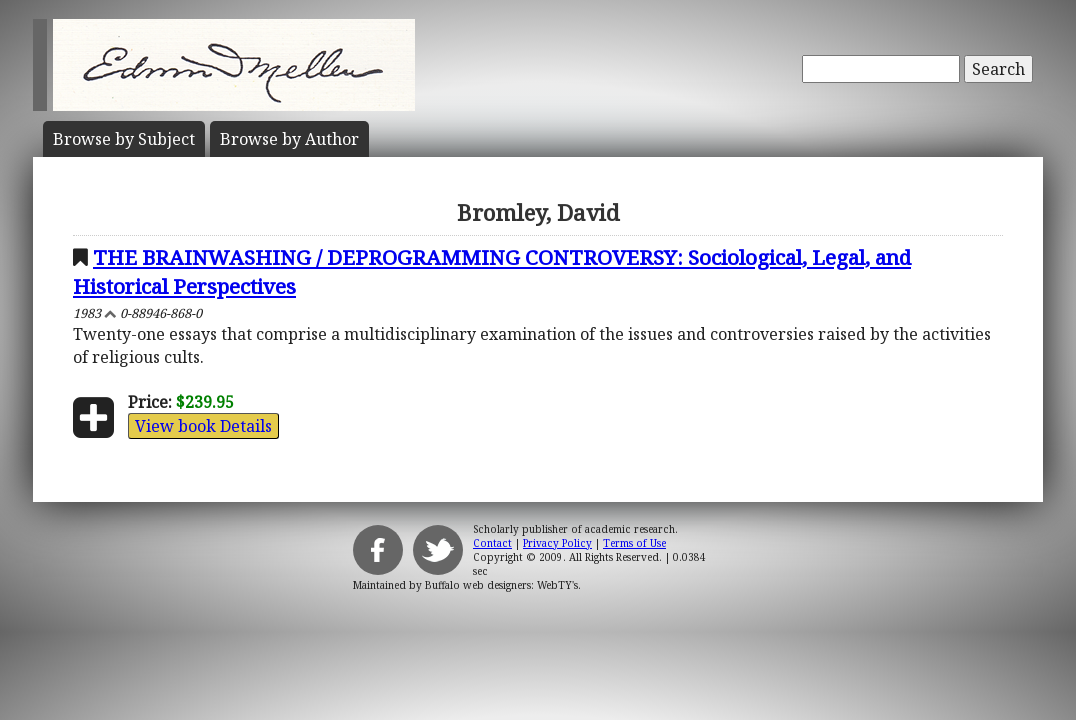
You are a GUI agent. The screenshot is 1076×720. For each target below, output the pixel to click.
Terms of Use (634, 543)
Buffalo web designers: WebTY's (501, 585)
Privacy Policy (557, 543)
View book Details (203, 426)
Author (289, 139)
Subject (124, 139)
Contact (492, 543)
